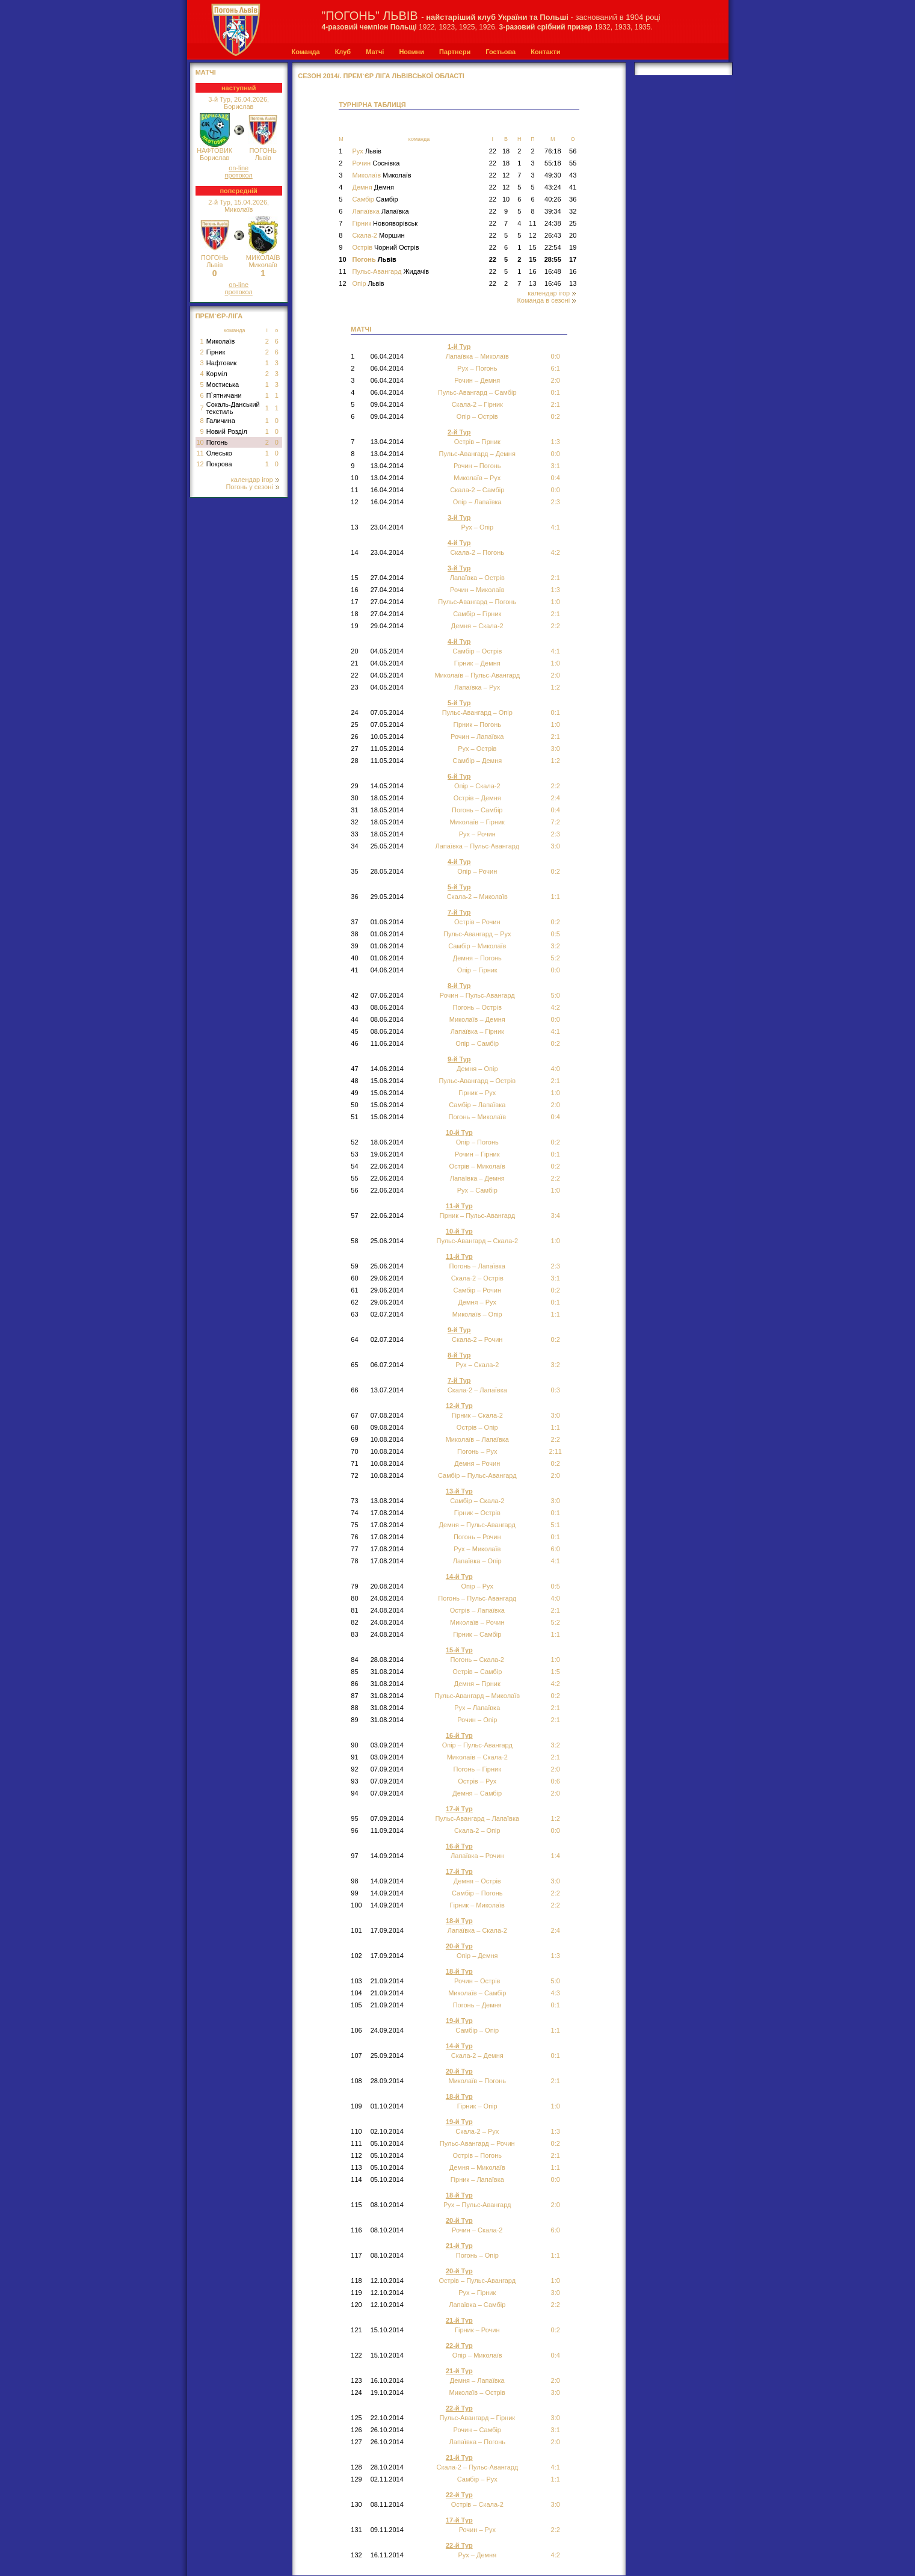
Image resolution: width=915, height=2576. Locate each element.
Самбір (375, 199)
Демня (372, 187)
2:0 (555, 1769)
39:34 (552, 211)
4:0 (555, 1598)
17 (572, 259)
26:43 (552, 235)
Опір (368, 283)
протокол (239, 175)
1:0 (555, 601)
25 (572, 223)
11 (199, 453)
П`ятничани (224, 395)
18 (506, 151)
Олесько (219, 453)
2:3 (555, 1266)
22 (492, 151)
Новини (411, 51)
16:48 (552, 271)
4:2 (555, 552)
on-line (238, 167)
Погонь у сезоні (252, 486)
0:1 (555, 1536)
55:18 (552, 163)
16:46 (552, 283)
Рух (366, 151)
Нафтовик (221, 362)
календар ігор (255, 479)
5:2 (555, 958)
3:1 (555, 465)
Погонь (217, 442)
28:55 (552, 259)
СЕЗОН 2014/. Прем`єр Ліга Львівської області (381, 75)
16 (532, 271)
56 (572, 151)
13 (532, 283)
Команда (306, 51)
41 (572, 187)
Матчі (375, 51)
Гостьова (500, 51)
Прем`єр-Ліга (219, 316)
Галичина (220, 420)
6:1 (555, 368)
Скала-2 (378, 235)
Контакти (545, 51)
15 (532, 247)
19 (572, 247)
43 (572, 175)
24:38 (552, 223)
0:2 (555, 1142)
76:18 (552, 151)
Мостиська (222, 384)
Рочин (375, 163)
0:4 (555, 810)
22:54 (552, 247)
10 (199, 442)
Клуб (343, 51)
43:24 (552, 187)
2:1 (555, 2080)
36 (572, 199)
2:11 (555, 1451)
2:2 (555, 1893)
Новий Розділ (226, 431)
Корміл (216, 373)
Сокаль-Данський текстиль (233, 408)
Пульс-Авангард (390, 271)
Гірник (216, 352)
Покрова (219, 464)
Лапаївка (380, 211)
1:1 (555, 2255)
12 (199, 464)
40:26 (552, 199)
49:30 (552, 175)
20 (572, 235)
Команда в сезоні (546, 300)
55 (572, 163)
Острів (385, 247)
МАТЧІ (206, 72)
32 (572, 211)
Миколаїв (220, 341)
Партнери (454, 51)
